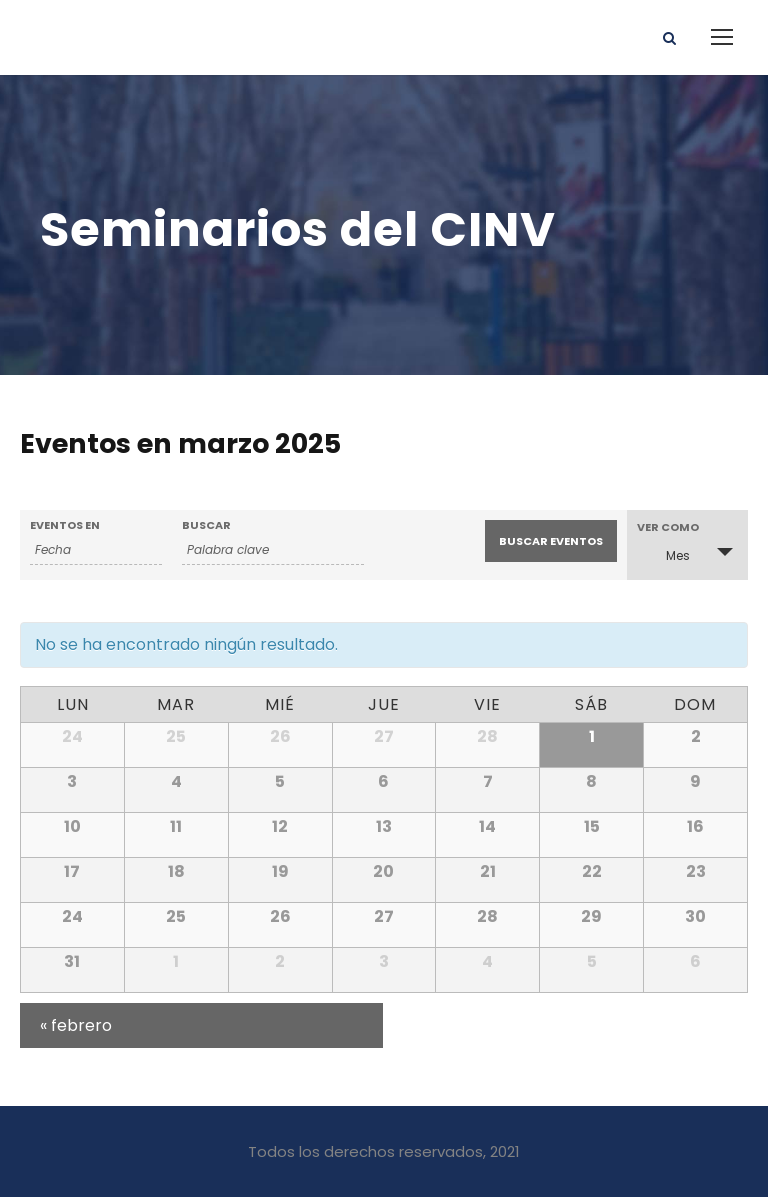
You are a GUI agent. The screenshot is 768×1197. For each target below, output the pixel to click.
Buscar (206, 525)
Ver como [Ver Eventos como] (668, 527)
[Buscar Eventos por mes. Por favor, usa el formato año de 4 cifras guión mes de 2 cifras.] (96, 550)
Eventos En (65, 525)
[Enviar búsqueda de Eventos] (551, 541)
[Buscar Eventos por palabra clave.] (273, 550)
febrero (76, 1025)
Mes (666, 554)
